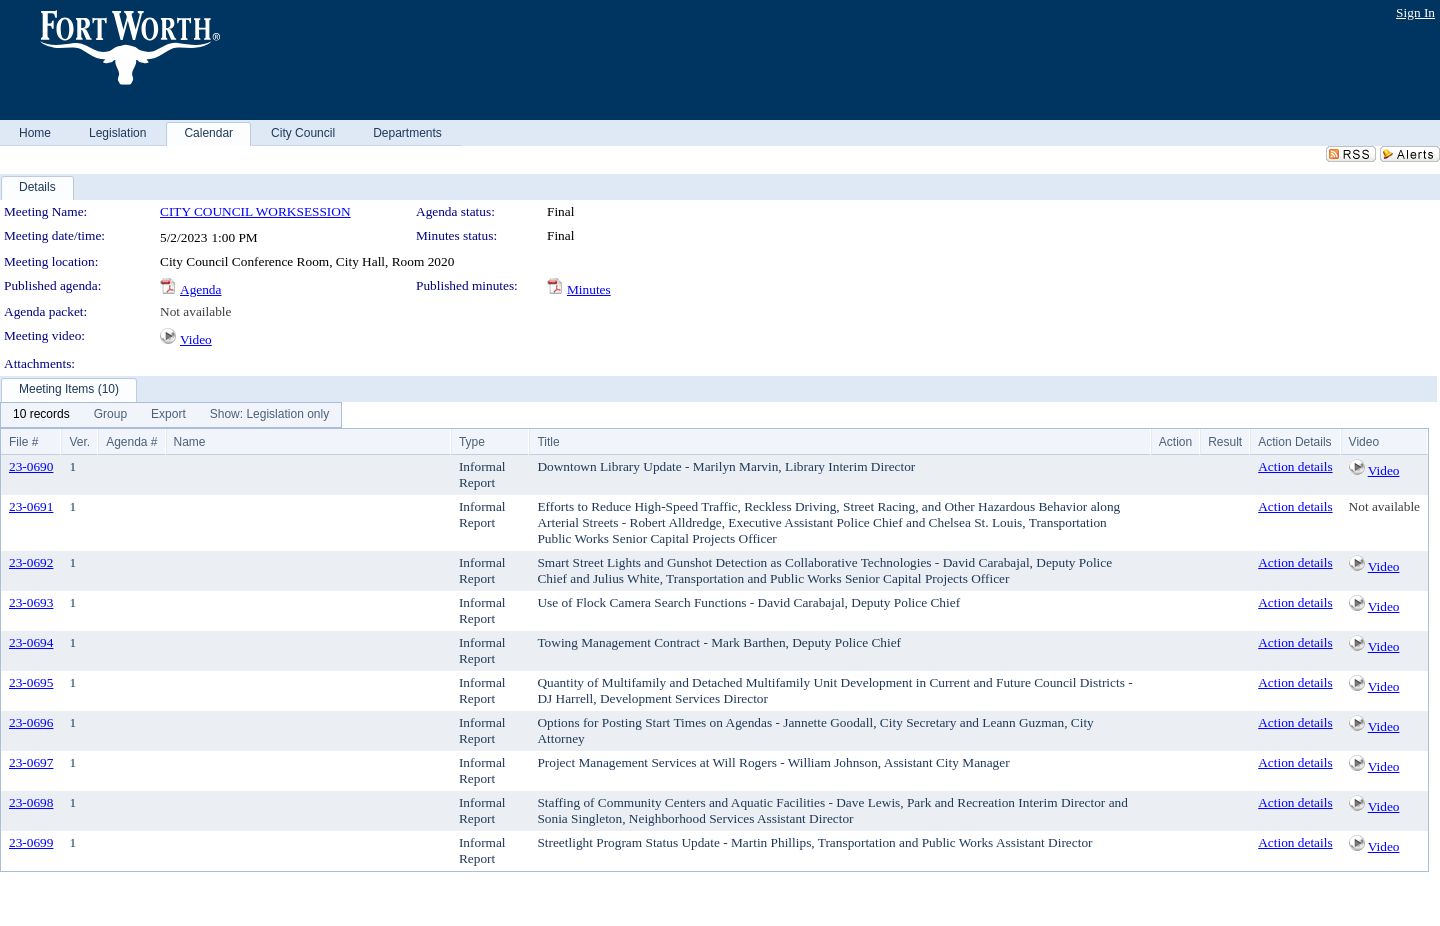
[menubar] (171, 415)
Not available (195, 311)
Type (472, 442)
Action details (1295, 466)
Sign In (1415, 12)
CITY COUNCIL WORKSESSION (255, 211)
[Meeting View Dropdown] (269, 415)
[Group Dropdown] (110, 415)
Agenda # (131, 442)
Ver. (79, 442)
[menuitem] (41, 415)
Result (1225, 442)
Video (196, 339)
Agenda (200, 289)
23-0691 (31, 506)
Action (1175, 442)
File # (23, 442)
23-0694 (31, 642)
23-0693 (31, 602)
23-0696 (31, 722)
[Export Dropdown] (168, 415)
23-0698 (31, 802)
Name (190, 442)
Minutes (589, 289)
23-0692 (31, 562)
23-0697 (31, 762)
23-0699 (31, 842)
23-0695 (31, 682)
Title (548, 442)
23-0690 (31, 466)
